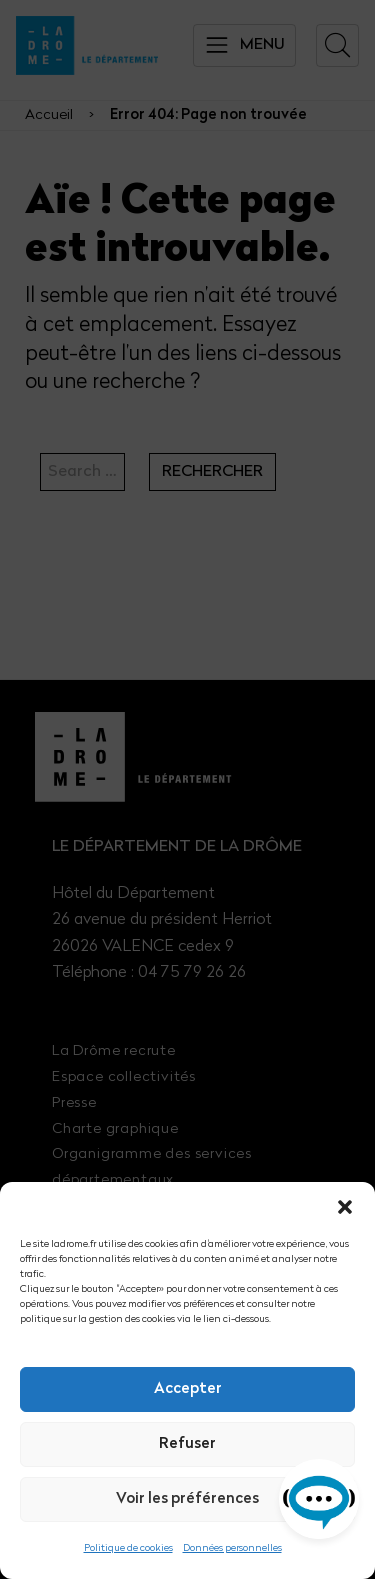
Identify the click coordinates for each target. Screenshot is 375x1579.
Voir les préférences (187, 1499)
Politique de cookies (128, 1548)
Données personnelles (232, 1548)
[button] (345, 1207)
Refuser (187, 1444)
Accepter (188, 1389)
